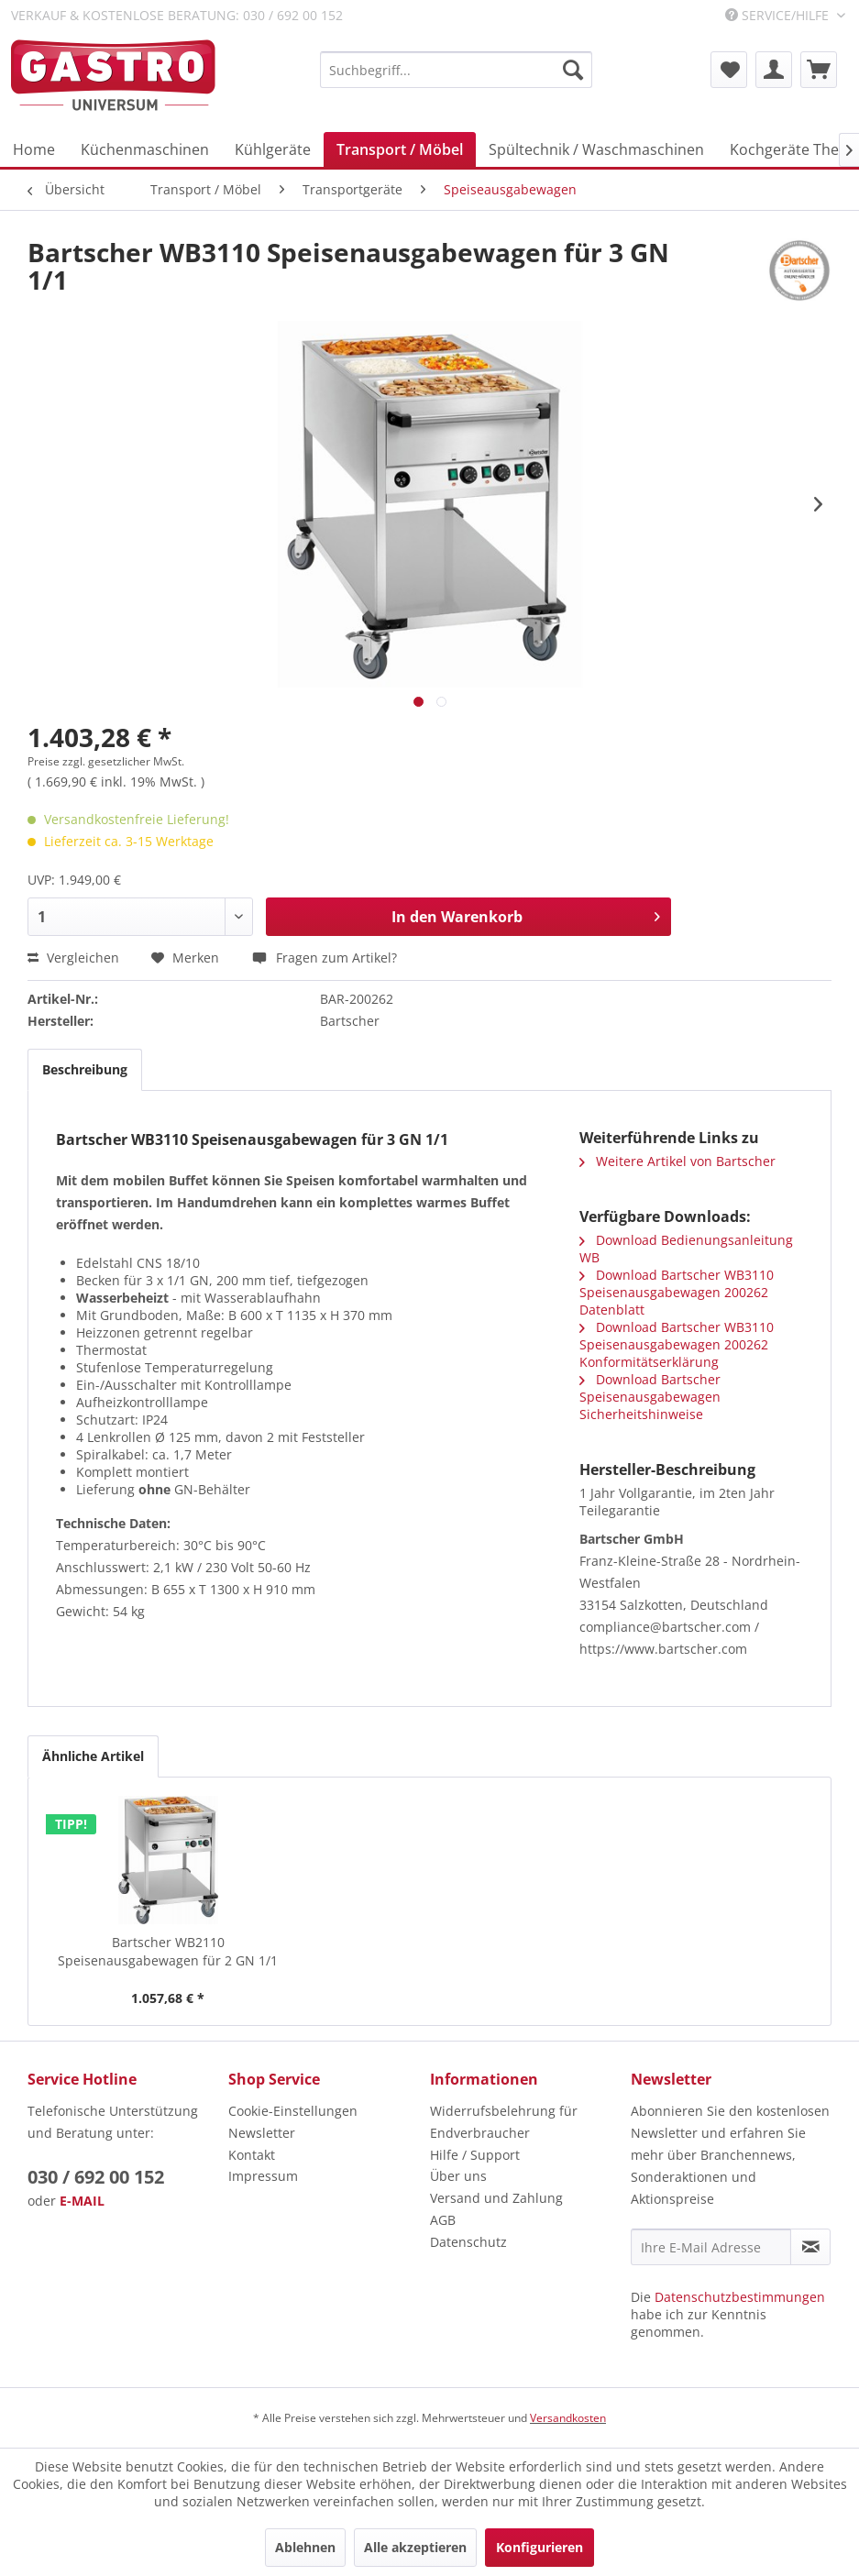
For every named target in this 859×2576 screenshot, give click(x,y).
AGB (443, 2220)
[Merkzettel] (728, 69)
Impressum (263, 2176)
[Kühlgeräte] (273, 149)
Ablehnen (305, 2547)
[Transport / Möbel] (400, 149)
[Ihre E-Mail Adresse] (711, 2247)
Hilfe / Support (475, 2154)
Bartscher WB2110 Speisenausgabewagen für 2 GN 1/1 (168, 1951)
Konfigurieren (539, 2547)
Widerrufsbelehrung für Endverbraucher (504, 2121)
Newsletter (261, 2132)
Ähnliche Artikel (93, 1756)
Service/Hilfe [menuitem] (778, 15)
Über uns (458, 2176)
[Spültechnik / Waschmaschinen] (596, 149)
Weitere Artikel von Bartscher (677, 1161)
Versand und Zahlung (496, 2198)
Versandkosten (568, 2418)
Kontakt (251, 2154)
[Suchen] (573, 69)
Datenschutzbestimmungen (740, 2297)
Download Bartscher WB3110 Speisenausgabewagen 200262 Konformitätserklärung (676, 1344)
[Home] (34, 149)
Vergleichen (73, 957)
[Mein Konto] (773, 69)
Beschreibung (84, 1069)
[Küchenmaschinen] (145, 149)
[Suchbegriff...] (456, 69)
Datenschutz (468, 2242)
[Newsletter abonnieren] (810, 2247)
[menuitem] (456, 69)
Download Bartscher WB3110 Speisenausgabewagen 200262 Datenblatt (676, 1292)
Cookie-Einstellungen (293, 2110)
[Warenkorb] (818, 69)
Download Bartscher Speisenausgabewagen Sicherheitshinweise (650, 1397)
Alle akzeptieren (415, 2547)
